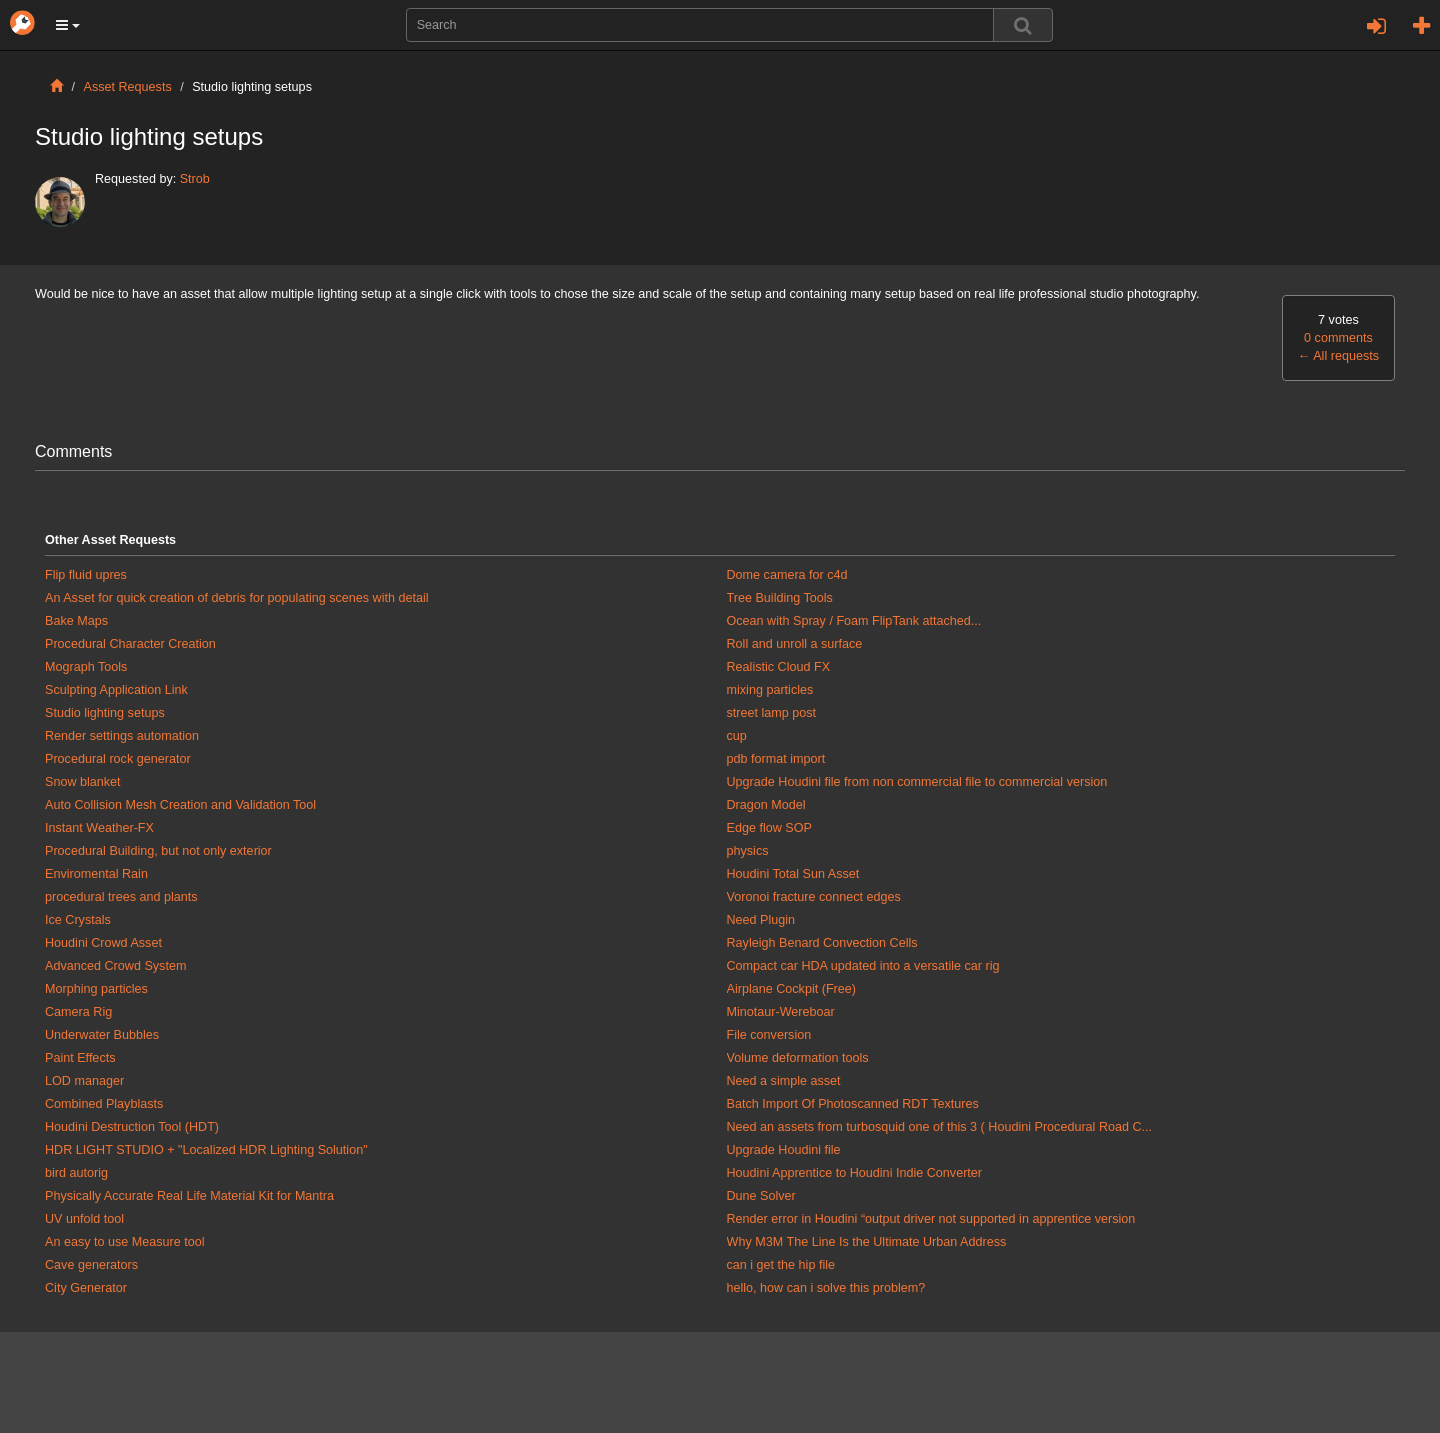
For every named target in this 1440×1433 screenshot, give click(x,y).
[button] (68, 25)
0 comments (1338, 338)
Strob (195, 179)
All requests (1338, 356)
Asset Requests (128, 87)
